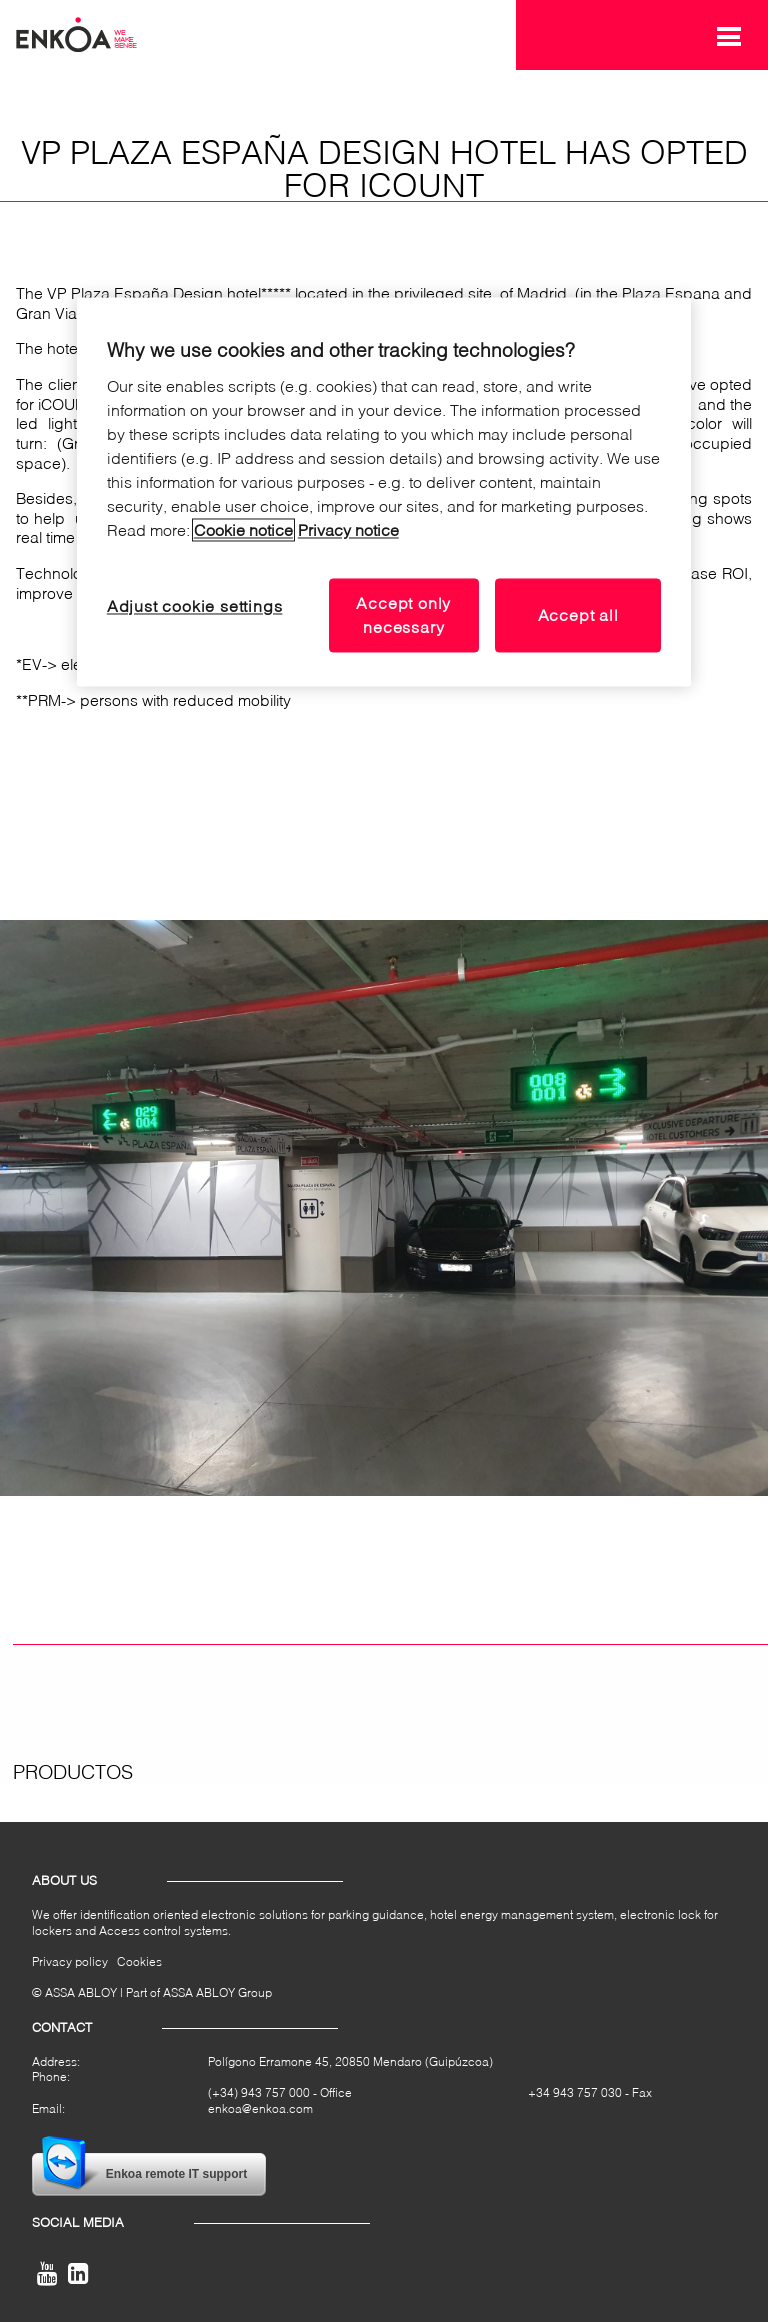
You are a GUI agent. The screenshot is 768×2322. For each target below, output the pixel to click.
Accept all (578, 614)
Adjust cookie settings (195, 605)
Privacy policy (70, 1961)
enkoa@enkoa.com (260, 2108)
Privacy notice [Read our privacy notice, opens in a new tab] (348, 529)
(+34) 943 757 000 (259, 2092)
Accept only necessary (403, 614)
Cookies (139, 1961)
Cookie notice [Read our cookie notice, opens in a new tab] (243, 529)
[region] (384, 492)
